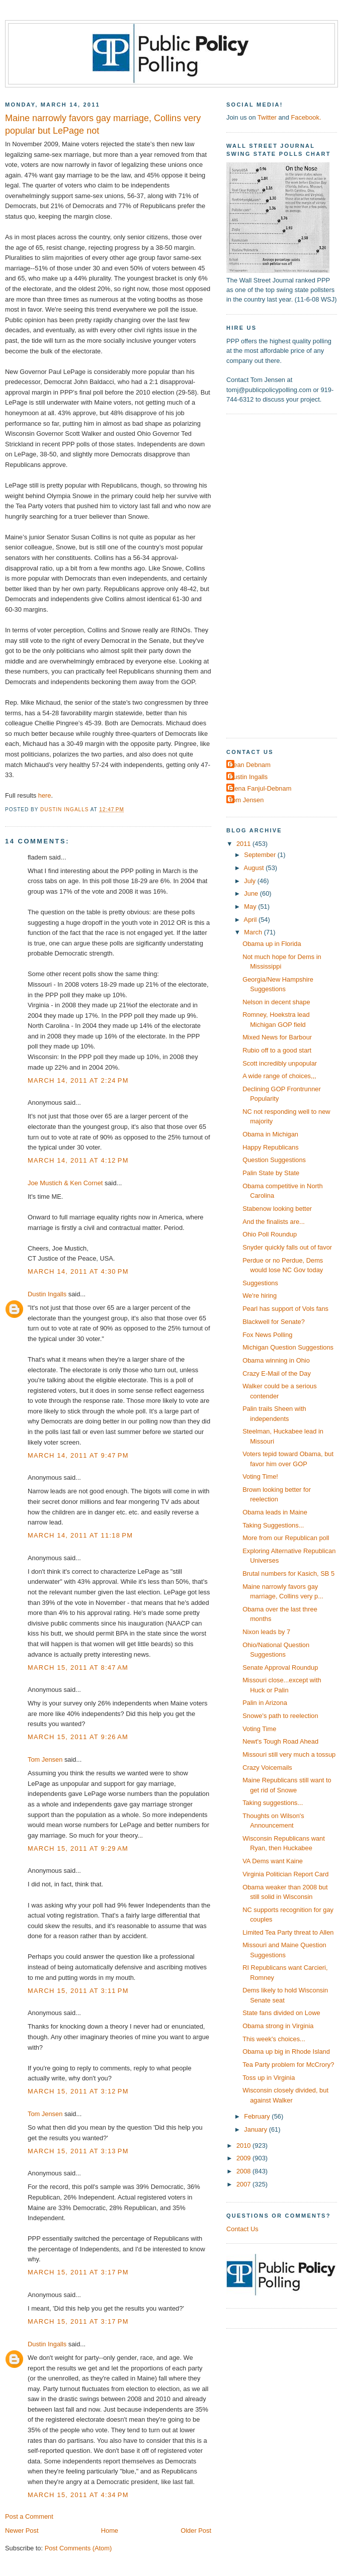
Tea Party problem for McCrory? (288, 2064)
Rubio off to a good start (276, 1050)
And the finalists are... (273, 1221)
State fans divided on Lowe (281, 2013)
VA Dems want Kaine (272, 1861)
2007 (244, 2184)
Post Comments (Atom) (78, 2548)
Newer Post (21, 2530)
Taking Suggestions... (273, 1525)
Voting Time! (260, 1476)
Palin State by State (270, 1173)
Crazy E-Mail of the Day (276, 1373)
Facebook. (306, 117)
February (258, 2116)
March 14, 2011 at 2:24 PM (78, 1080)
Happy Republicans (270, 1147)
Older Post (196, 2530)
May (251, 906)
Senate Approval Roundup (280, 1667)
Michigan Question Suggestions (287, 1347)
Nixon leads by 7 (266, 1632)
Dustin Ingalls (47, 1294)
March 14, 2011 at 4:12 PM (78, 1160)
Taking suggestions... (272, 1802)
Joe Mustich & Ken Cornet (65, 1183)
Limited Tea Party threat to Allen (287, 1932)
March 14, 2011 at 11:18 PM (80, 1535)
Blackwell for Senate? (273, 1321)
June (252, 893)
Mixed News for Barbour (277, 1037)
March (254, 932)
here (44, 795)
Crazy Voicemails (267, 1767)
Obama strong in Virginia (277, 2026)
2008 (244, 2171)
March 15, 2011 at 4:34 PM (78, 2495)
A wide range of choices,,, (279, 1076)
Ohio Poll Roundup (269, 1234)
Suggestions (260, 1283)
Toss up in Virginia (268, 2077)
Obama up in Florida (271, 943)
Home (109, 2530)
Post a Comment (29, 2516)
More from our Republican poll (285, 1538)
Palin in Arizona (264, 1702)
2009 (244, 2158)
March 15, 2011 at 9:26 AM (78, 1737)
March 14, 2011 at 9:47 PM (78, 1455)
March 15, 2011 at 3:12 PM (78, 2091)
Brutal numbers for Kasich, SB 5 (288, 1573)
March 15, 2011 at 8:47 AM (78, 1667)
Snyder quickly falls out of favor (287, 1247)
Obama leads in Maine (274, 1512)
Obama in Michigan (270, 1134)
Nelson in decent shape (276, 1002)
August (255, 868)
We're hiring (259, 1295)
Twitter (267, 117)
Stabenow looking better (277, 1208)
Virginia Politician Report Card (285, 1874)
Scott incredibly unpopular (279, 1063)
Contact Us (242, 2229)
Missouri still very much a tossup (288, 1754)
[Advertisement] (264, 575)
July (250, 881)
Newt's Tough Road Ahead (280, 1741)
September (260, 854)
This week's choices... (273, 2039)
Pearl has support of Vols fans (285, 1308)
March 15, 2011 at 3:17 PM (78, 2272)
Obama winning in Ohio (276, 1360)
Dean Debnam (250, 765)
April (251, 919)
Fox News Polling (267, 1335)
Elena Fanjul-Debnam (260, 788)
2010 (244, 2145)
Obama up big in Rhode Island (286, 2051)
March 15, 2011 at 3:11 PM (78, 1990)
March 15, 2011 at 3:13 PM (78, 2151)
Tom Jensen (45, 1759)
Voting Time (259, 1729)
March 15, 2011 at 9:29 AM (78, 1848)
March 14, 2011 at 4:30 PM (78, 1271)
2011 (244, 843)
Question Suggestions (274, 1160)
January (256, 2129)
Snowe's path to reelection (280, 1716)
